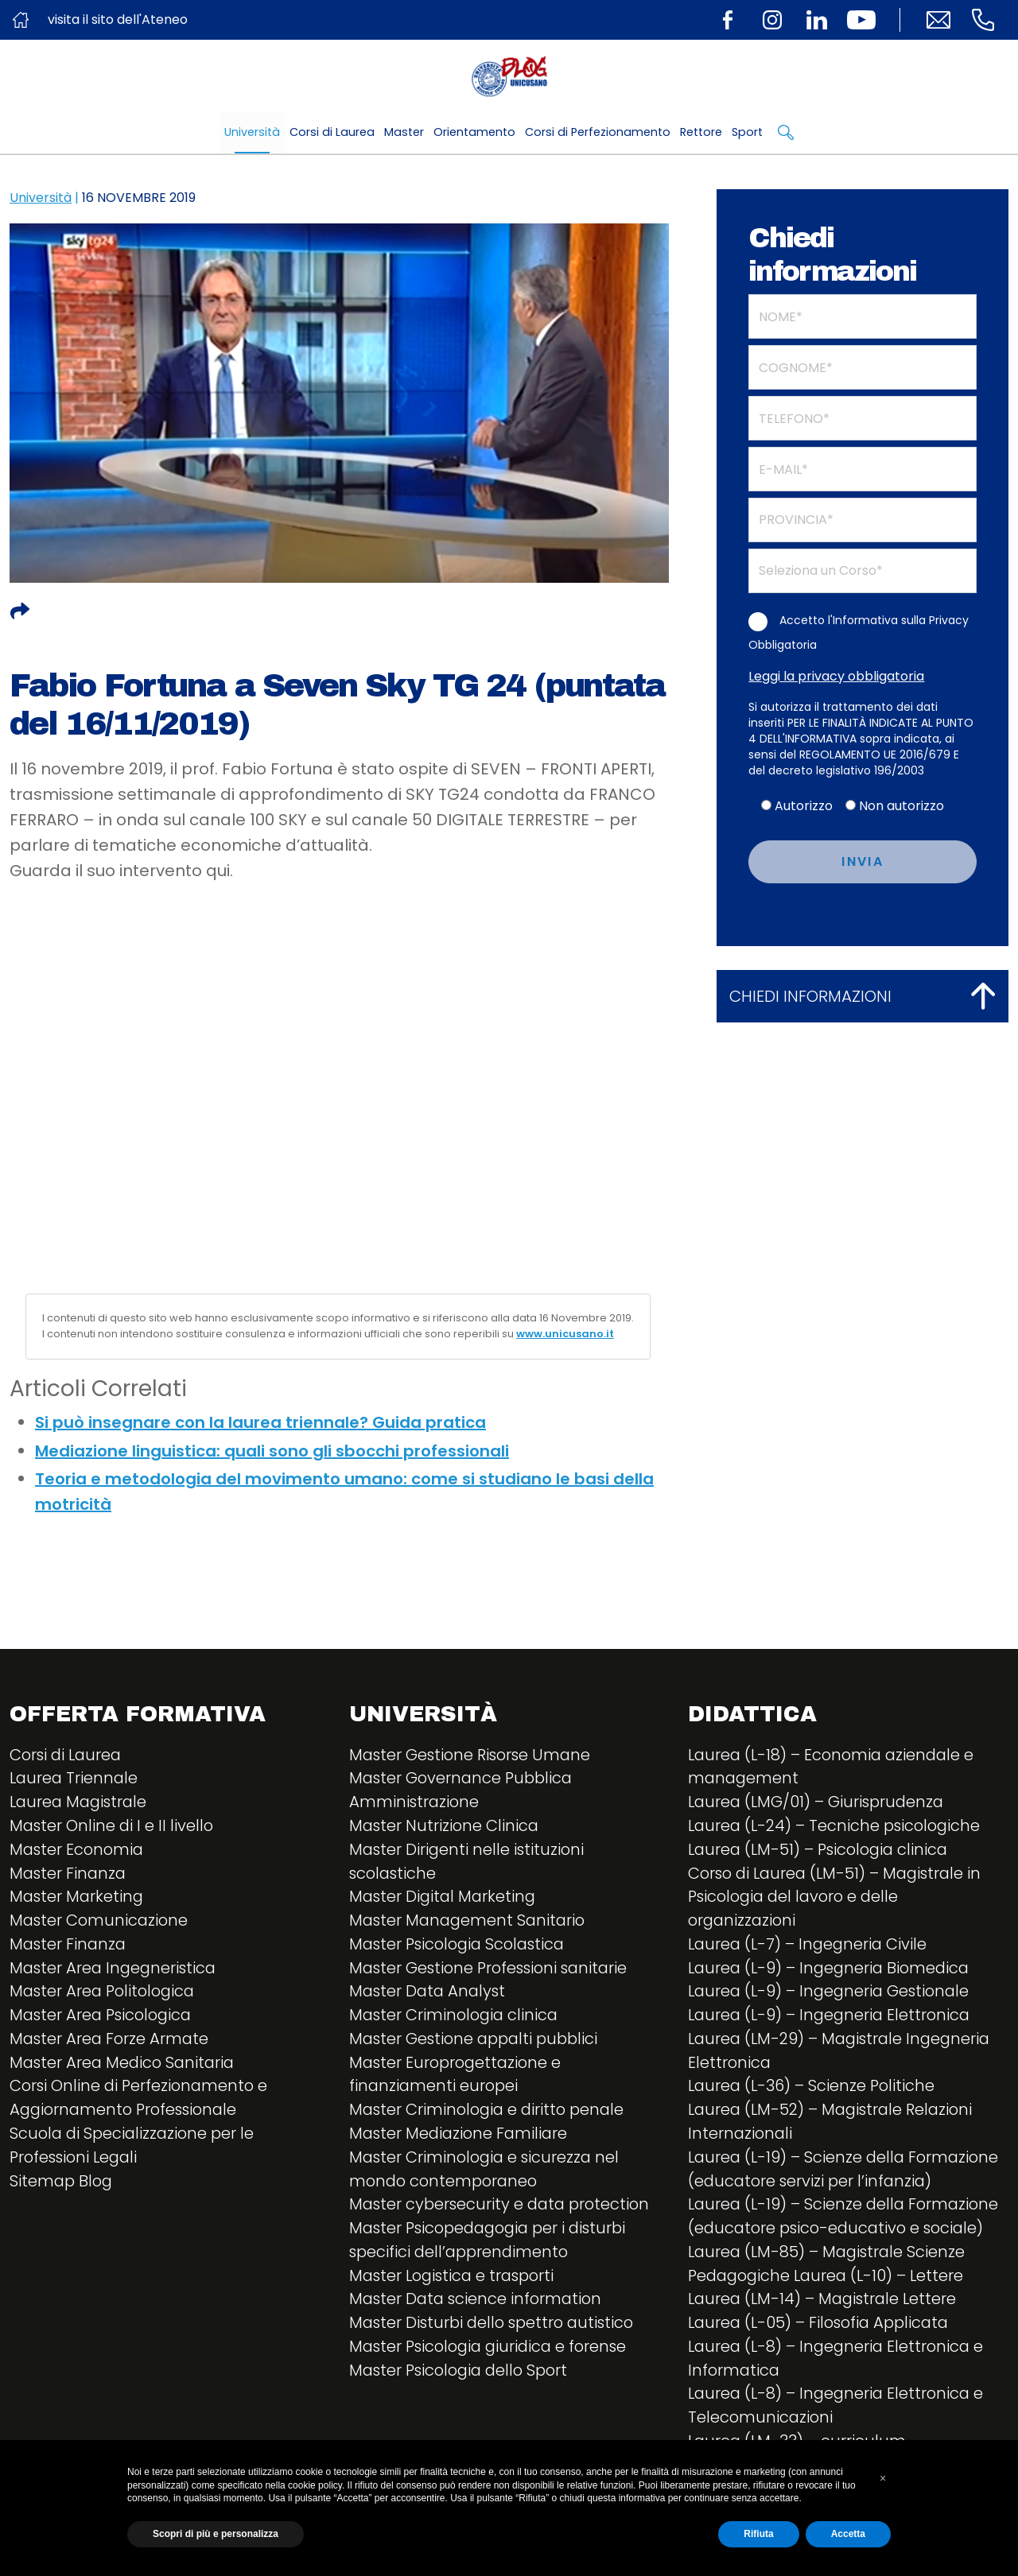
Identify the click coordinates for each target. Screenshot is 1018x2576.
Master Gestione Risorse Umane (473, 1755)
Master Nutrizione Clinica (445, 1827)
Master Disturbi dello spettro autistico (496, 2328)
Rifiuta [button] (758, 2533)
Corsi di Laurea (332, 132)
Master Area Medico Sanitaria (125, 2065)
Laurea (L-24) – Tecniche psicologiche (837, 1827)
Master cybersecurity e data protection (503, 2209)
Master (404, 132)
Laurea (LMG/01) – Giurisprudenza (819, 1803)
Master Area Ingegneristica (115, 1970)
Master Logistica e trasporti (455, 2280)
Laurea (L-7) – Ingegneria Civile (810, 1946)
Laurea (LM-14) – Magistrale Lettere (825, 2304)
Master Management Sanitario (470, 1922)
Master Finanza (69, 1875)
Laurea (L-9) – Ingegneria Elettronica (832, 2018)
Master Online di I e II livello (113, 1827)
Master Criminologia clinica (456, 2018)
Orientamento (474, 132)
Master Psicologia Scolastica (461, 1946)
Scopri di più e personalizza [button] (215, 2533)
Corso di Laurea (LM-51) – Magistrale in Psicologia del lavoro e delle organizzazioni (839, 1899)
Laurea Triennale (75, 1779)
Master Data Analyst (429, 1994)
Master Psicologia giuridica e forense (492, 2352)
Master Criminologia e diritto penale (490, 2113)
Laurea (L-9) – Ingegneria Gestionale (832, 1994)
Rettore (701, 132)
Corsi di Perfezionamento (597, 132)
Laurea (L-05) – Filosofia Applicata (823, 2328)
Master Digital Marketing (444, 1898)
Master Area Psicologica (104, 2018)
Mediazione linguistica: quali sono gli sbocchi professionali (272, 1451)
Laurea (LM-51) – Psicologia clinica (822, 1851)
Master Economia (78, 1851)
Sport (747, 132)
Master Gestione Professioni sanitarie (492, 1970)
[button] (883, 2478)
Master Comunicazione (101, 1922)
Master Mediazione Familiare (461, 2137)
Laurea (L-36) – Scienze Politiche (814, 2089)
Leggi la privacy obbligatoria (836, 676)
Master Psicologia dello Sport (463, 2376)
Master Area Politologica (105, 1994)
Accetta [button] (848, 2533)
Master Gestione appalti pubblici (477, 2042)
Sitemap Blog (62, 2185)
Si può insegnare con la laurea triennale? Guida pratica (260, 1422)
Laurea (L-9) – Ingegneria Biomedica (832, 1970)
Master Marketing (78, 1898)
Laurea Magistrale (81, 1803)
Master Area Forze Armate (111, 2042)
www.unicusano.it (565, 1333)
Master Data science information (478, 2304)
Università (252, 132)
